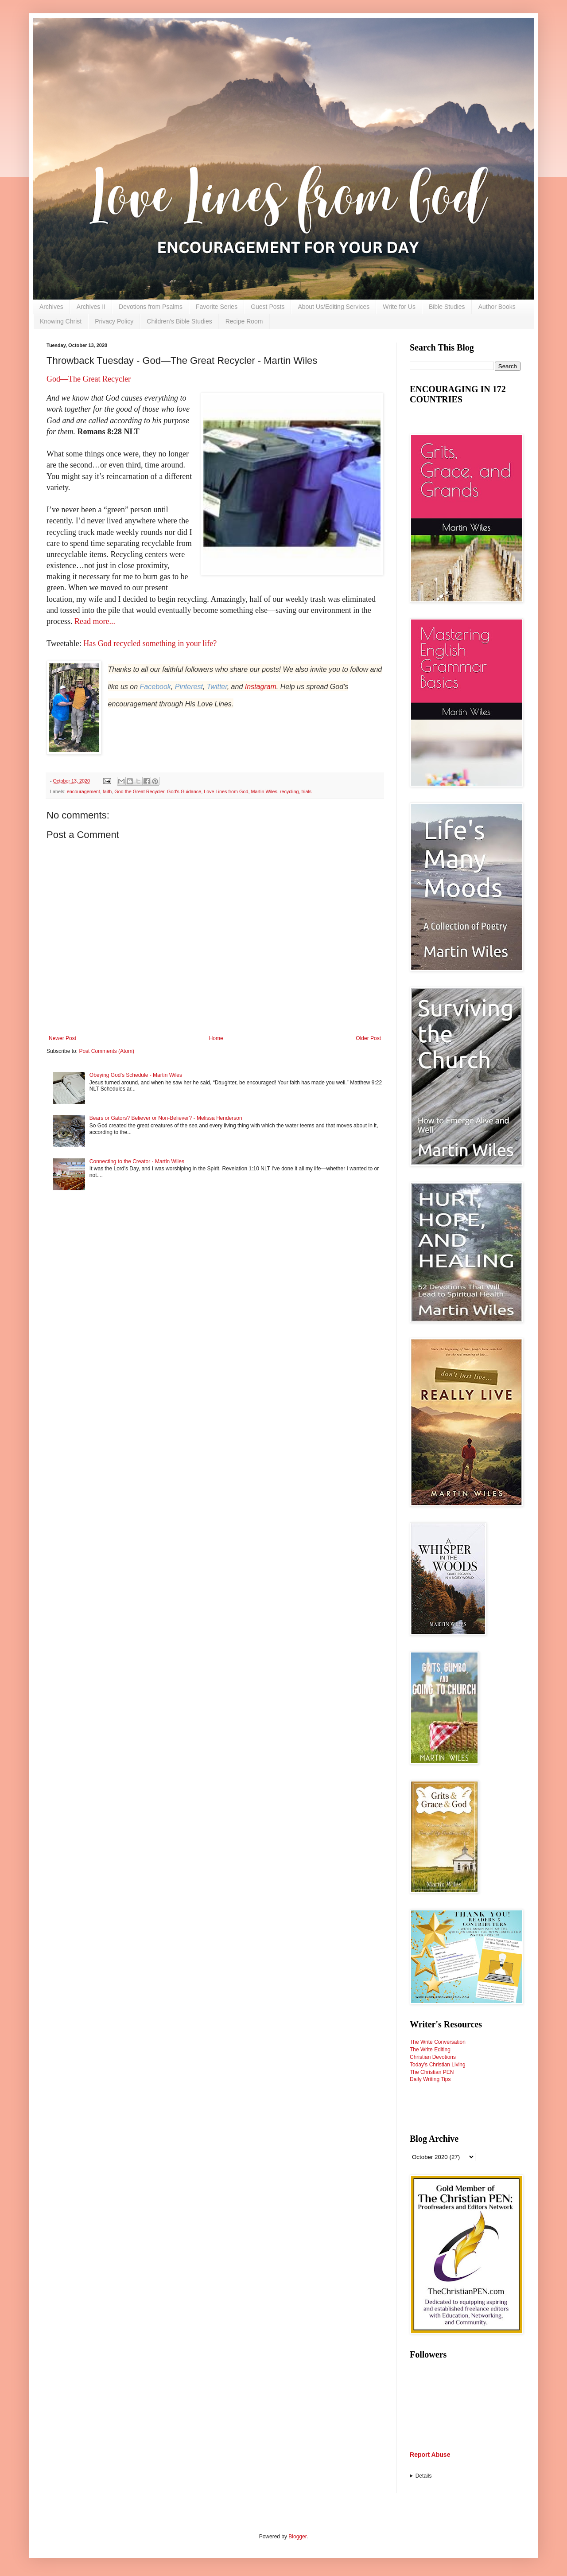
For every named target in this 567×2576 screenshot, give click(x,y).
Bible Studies (447, 306)
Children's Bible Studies (179, 321)
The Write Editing (430, 2049)
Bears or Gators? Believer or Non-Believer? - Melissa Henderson (165, 1118)
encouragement (83, 791)
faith (107, 791)
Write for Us (399, 306)
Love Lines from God (226, 791)
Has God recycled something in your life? (150, 643)
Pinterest (189, 686)
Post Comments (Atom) (106, 1051)
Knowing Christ (61, 321)
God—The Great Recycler (89, 378)
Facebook (155, 686)
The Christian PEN (432, 2072)
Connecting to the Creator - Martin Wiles (136, 1161)
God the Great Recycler (139, 791)
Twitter (217, 686)
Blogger (297, 2536)
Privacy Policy (114, 321)
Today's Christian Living (438, 2065)
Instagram (260, 686)
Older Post (368, 1038)
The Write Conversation (438, 2042)
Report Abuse (430, 2454)
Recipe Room (244, 321)
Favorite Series (216, 306)
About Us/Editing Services (333, 306)
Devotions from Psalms (151, 306)
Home (216, 1038)
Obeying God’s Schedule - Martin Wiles (135, 1075)
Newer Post (62, 1038)
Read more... (94, 621)
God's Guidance (184, 791)
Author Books (497, 306)
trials (306, 791)
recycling (289, 791)
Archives (51, 306)
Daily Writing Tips (430, 2079)
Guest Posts (267, 306)
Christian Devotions (433, 2057)
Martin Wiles (264, 791)
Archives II (91, 306)
